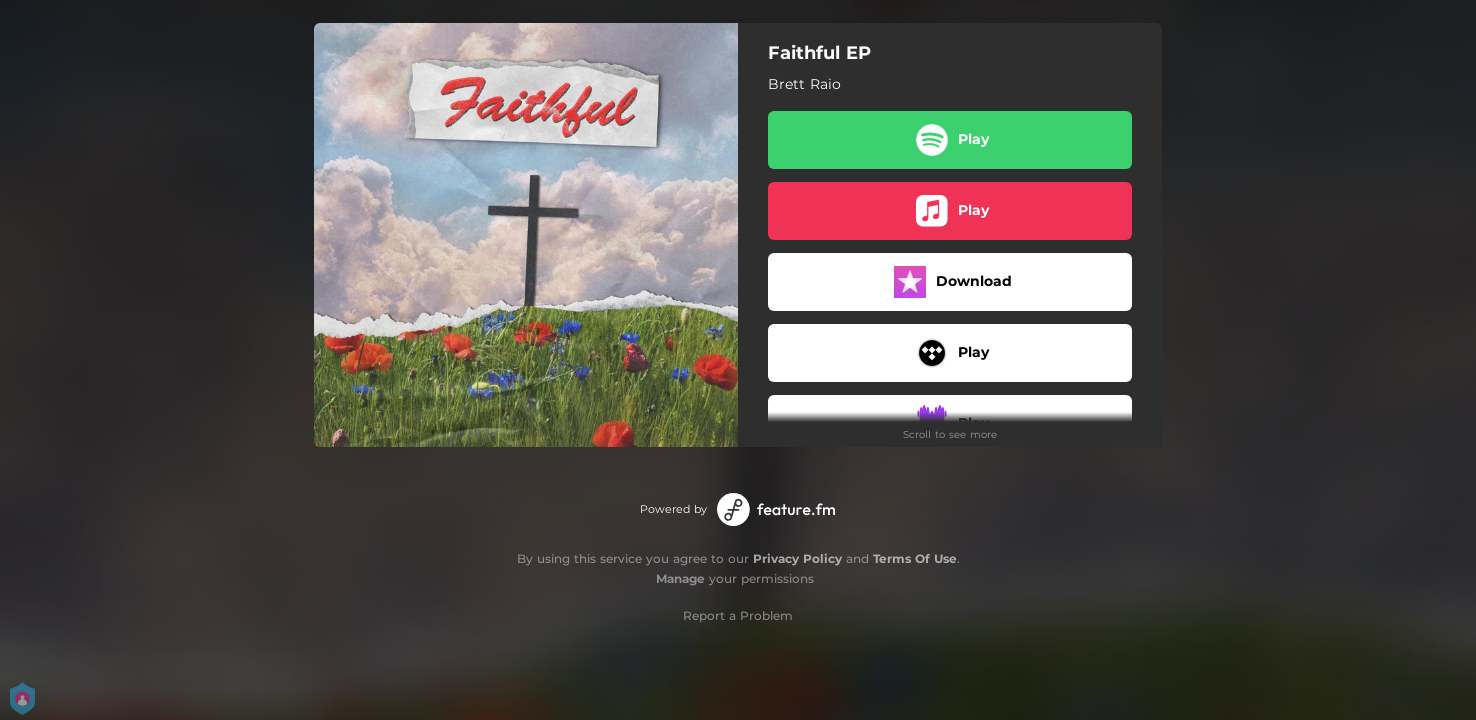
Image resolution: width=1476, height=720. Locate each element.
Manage (680, 578)
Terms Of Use (915, 558)
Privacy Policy (797, 558)
